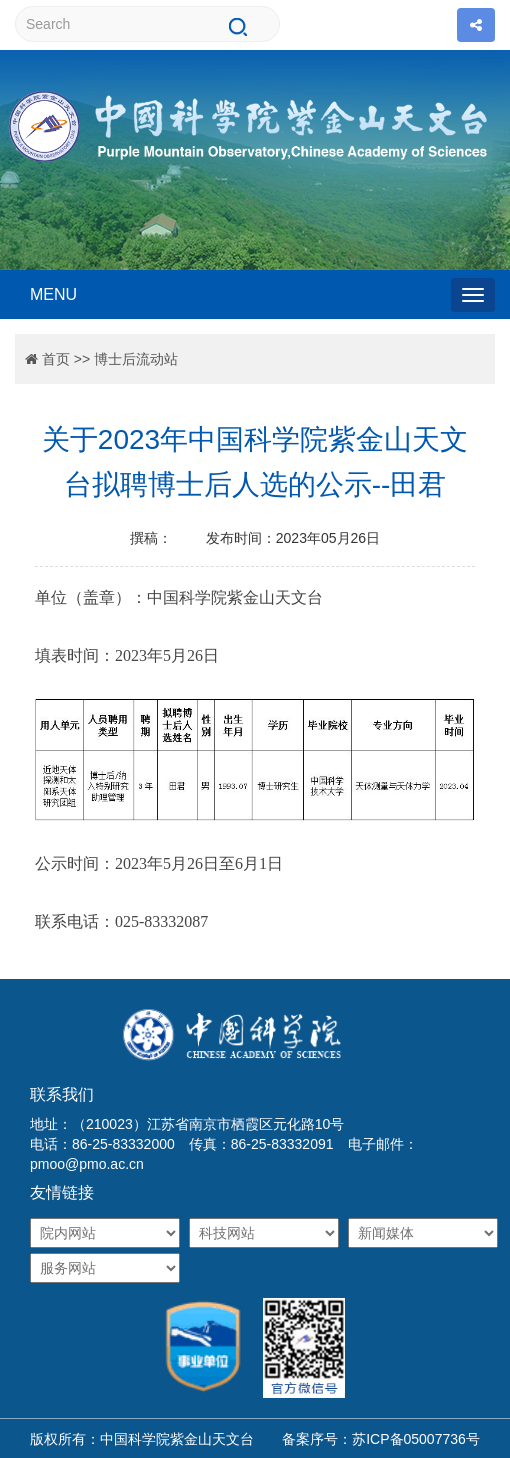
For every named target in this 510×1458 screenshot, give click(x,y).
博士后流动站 (136, 359)
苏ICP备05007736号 (416, 1439)
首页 (56, 359)
